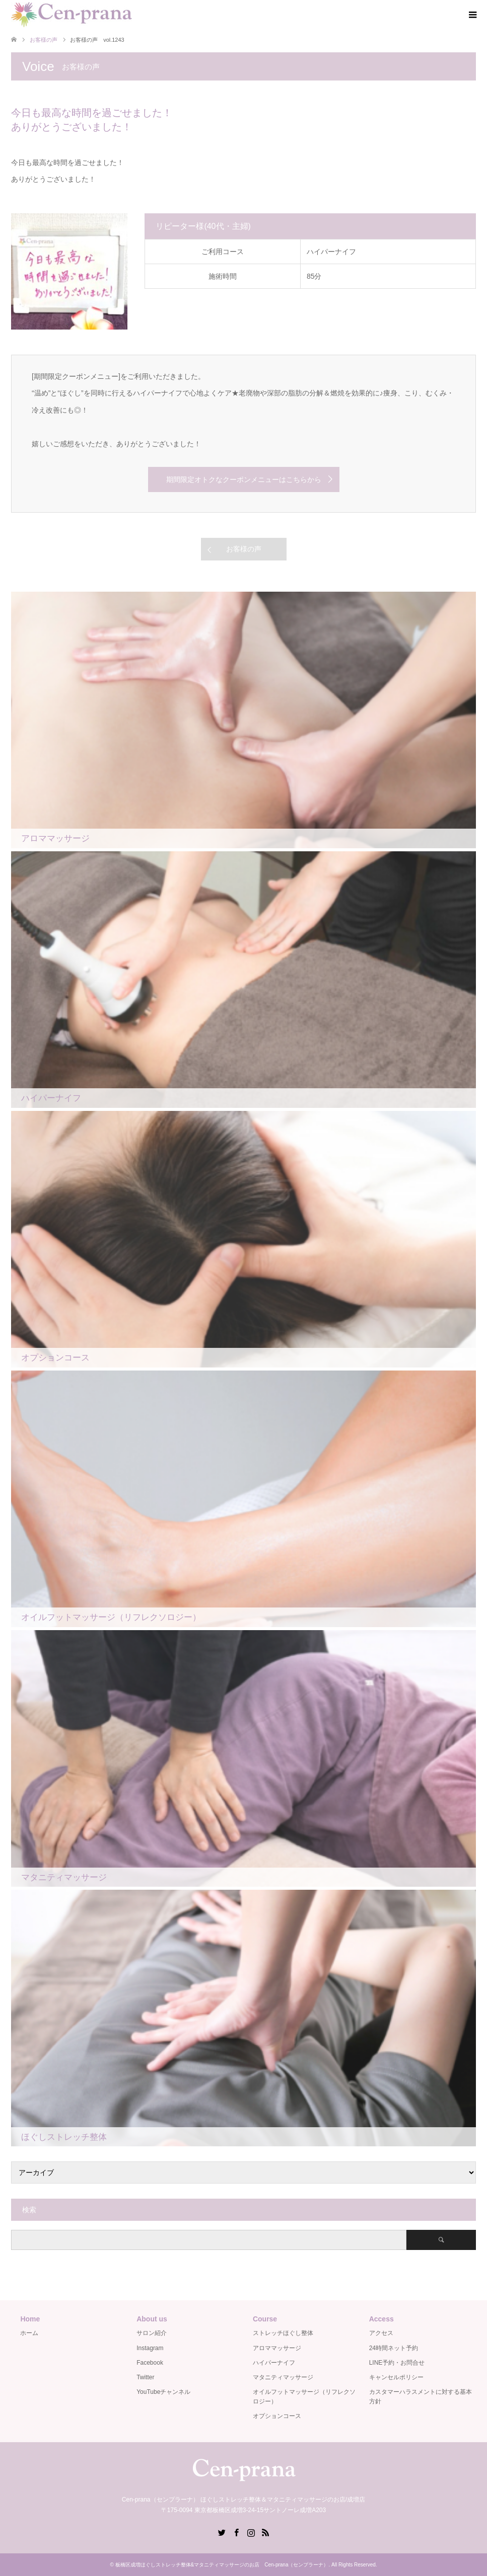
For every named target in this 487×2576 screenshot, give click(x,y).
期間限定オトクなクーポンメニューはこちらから (243, 479)
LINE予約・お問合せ (397, 2362)
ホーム (29, 2333)
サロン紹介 (151, 2333)
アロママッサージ (277, 2348)
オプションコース (277, 2416)
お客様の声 (243, 549)
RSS (265, 2531)
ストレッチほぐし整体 (283, 2333)
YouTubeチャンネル (163, 2391)
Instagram (149, 2348)
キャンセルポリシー (396, 2377)
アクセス (381, 2333)
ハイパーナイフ (274, 2362)
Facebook (149, 2362)
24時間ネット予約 (393, 2348)
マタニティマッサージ (283, 2377)
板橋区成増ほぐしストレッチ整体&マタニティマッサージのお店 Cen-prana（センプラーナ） (222, 2564)
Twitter (145, 2377)
